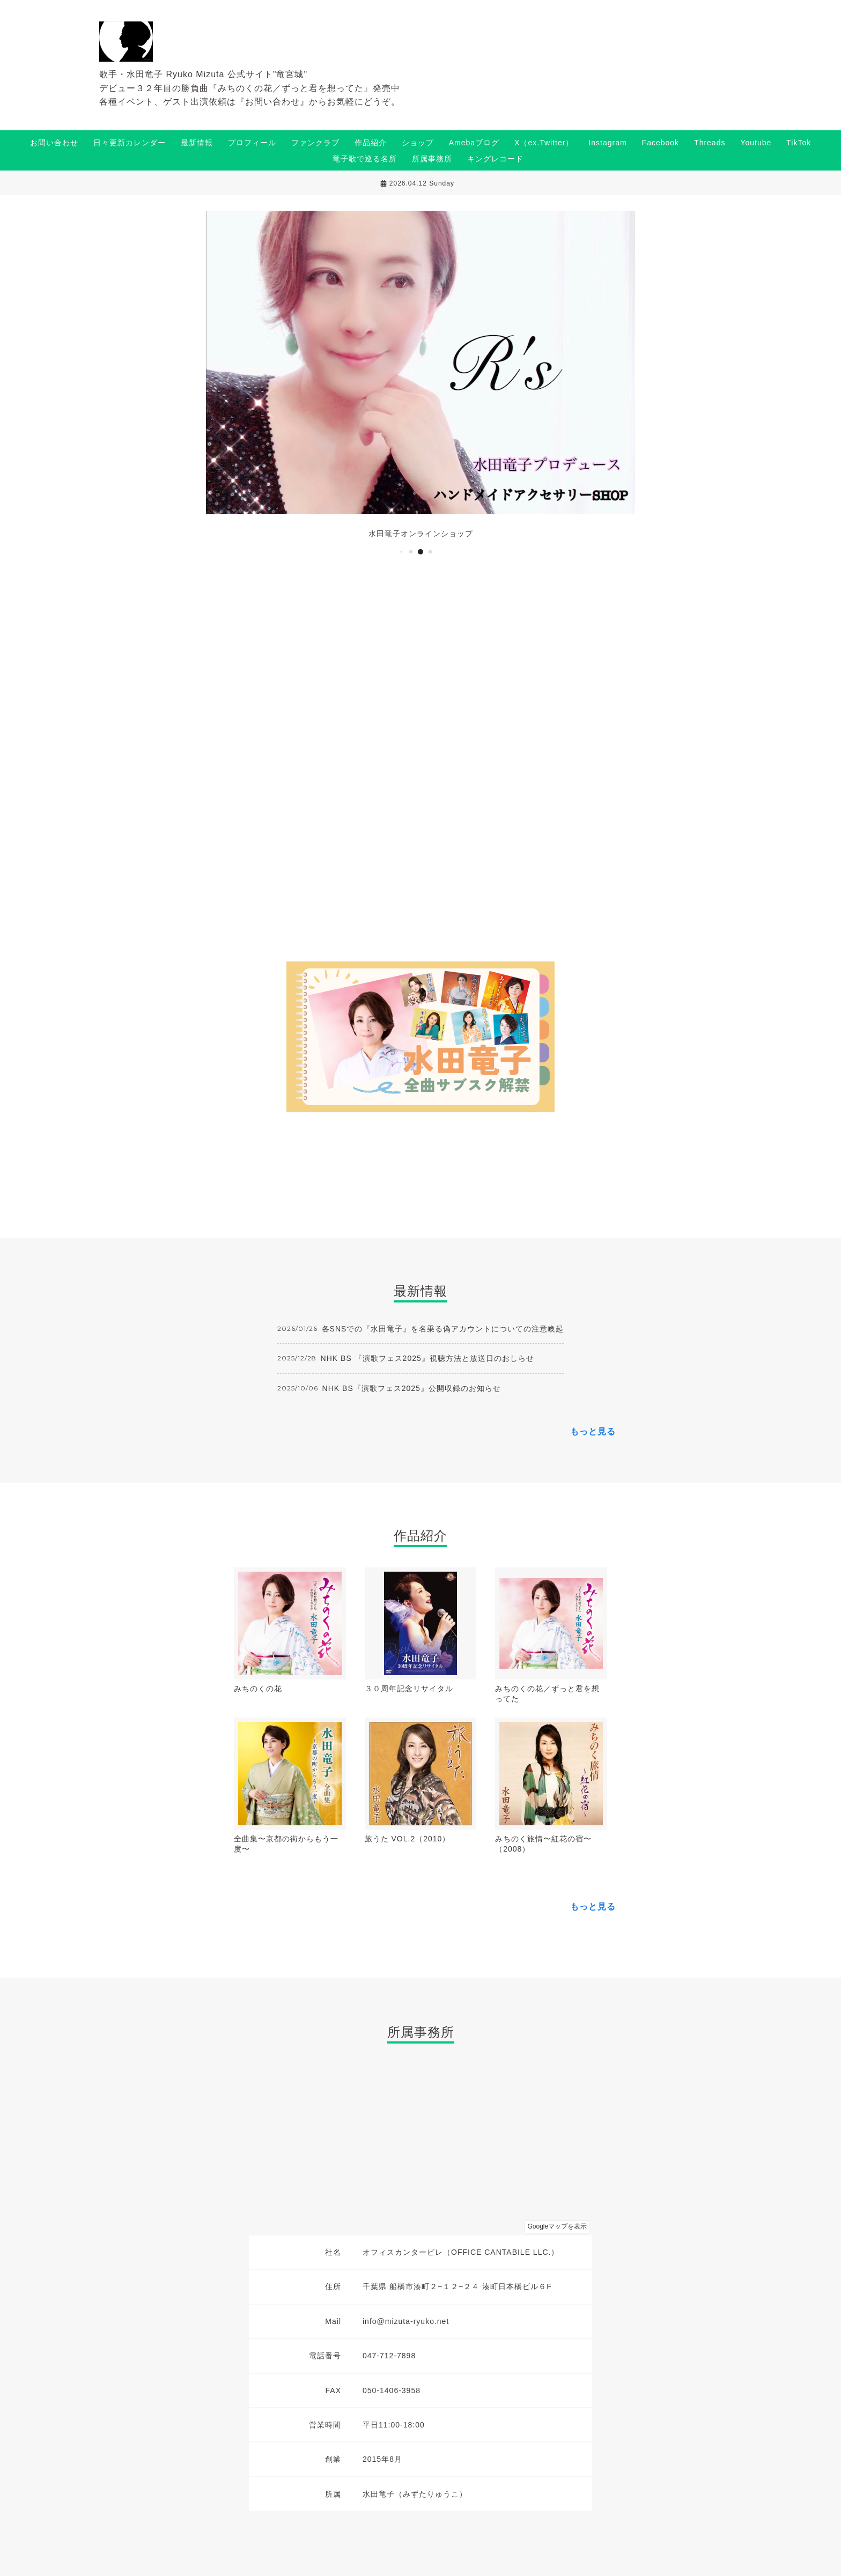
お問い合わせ (54, 142)
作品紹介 (371, 142)
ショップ (418, 142)
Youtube (755, 142)
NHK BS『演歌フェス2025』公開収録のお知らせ (411, 1388)
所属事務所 (432, 158)
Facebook (660, 142)
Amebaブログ (474, 142)
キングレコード (495, 158)
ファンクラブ (315, 142)
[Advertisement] (420, 764)
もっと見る (593, 1431)
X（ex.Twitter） (543, 142)
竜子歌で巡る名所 (365, 158)
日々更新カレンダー (129, 142)
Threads (709, 142)
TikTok (798, 142)
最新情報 (197, 142)
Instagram (607, 142)
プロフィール (252, 142)
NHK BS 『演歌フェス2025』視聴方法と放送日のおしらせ (427, 1358)
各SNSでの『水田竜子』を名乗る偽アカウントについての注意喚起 (443, 1328)
